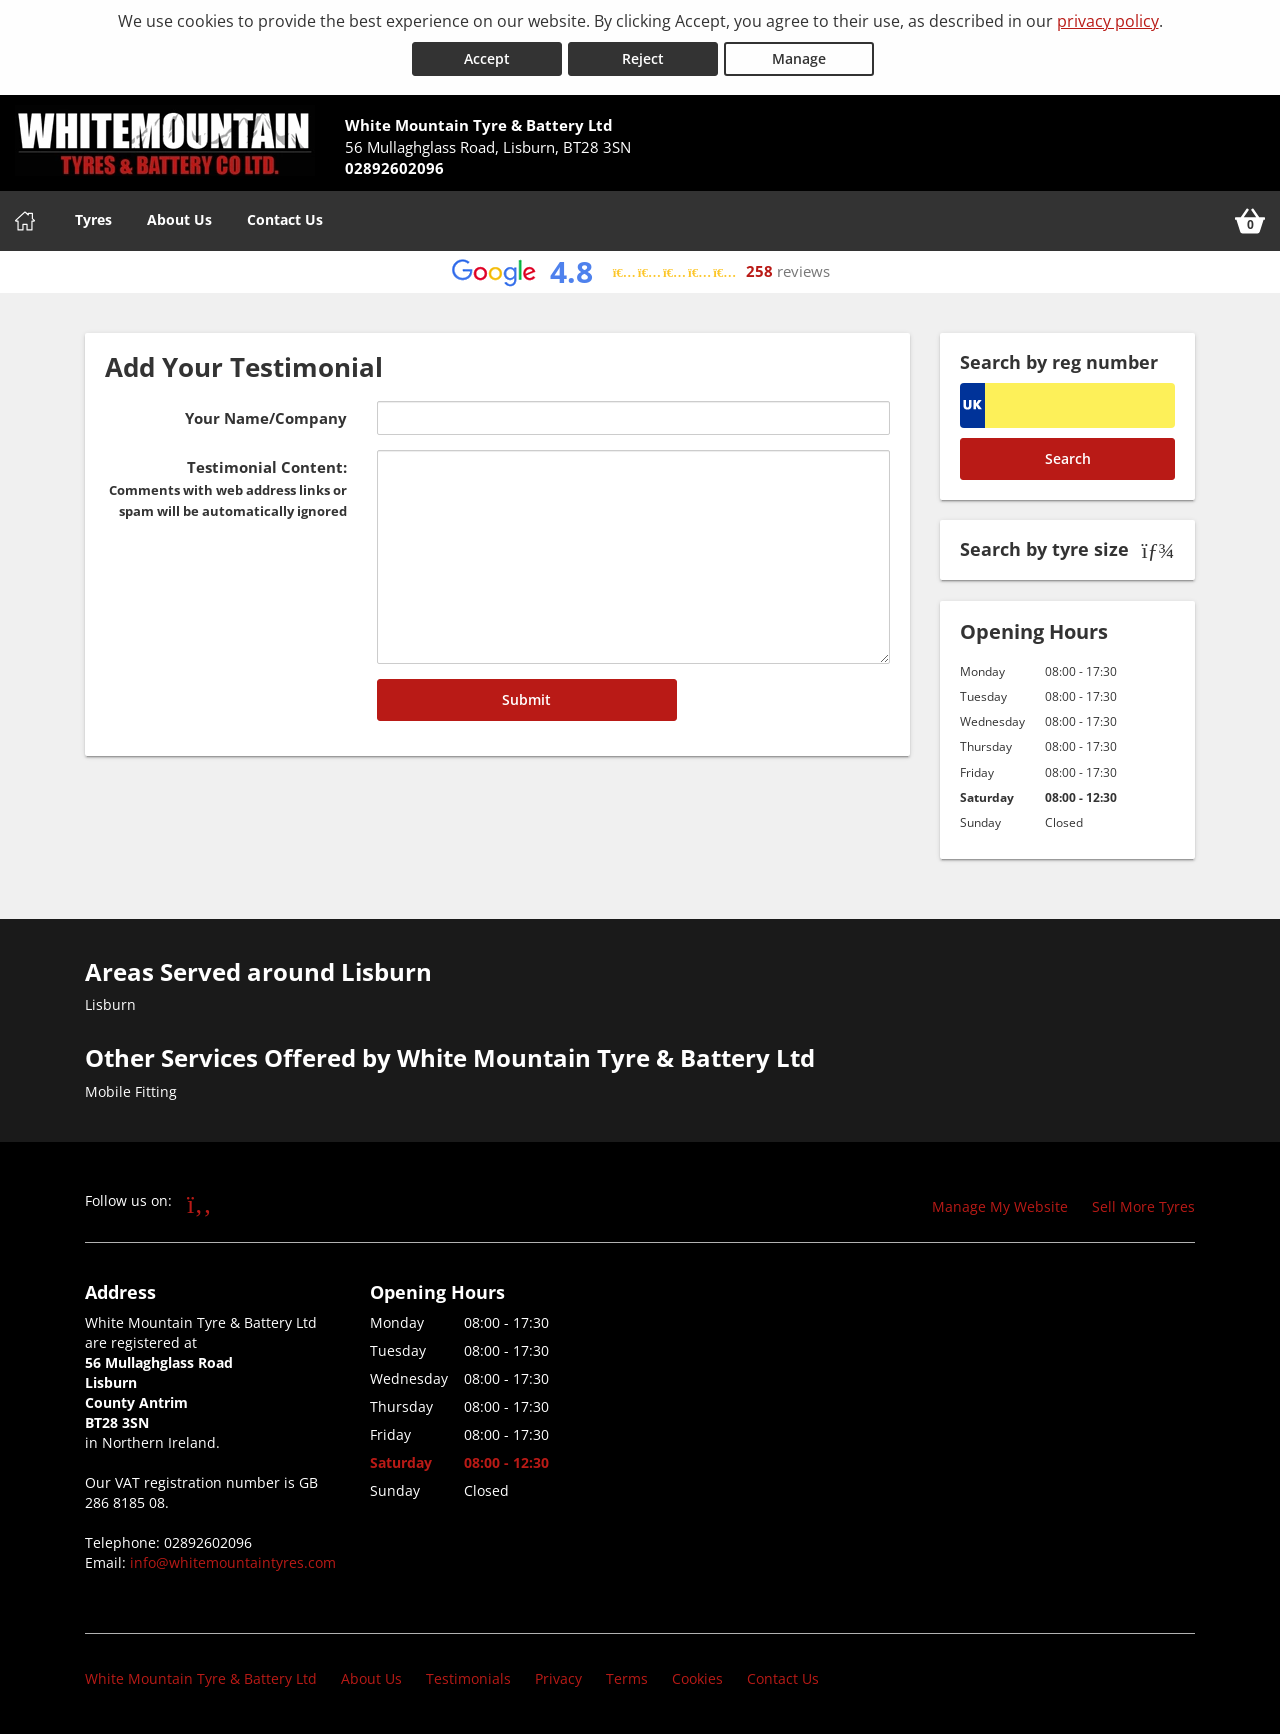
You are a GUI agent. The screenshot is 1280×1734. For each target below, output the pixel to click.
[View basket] (1250, 220)
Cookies (697, 1678)
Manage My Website (1000, 1206)
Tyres (93, 218)
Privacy (558, 1678)
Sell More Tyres (1143, 1206)
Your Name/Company (266, 418)
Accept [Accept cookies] (487, 58)
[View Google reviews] (640, 271)
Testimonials (468, 1678)
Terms (627, 1678)
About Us (179, 218)
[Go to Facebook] (199, 1203)
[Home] (25, 220)
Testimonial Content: (228, 488)
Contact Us (285, 218)
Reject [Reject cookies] (643, 58)
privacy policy (1108, 21)
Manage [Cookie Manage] (799, 58)
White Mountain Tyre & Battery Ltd (201, 1678)
